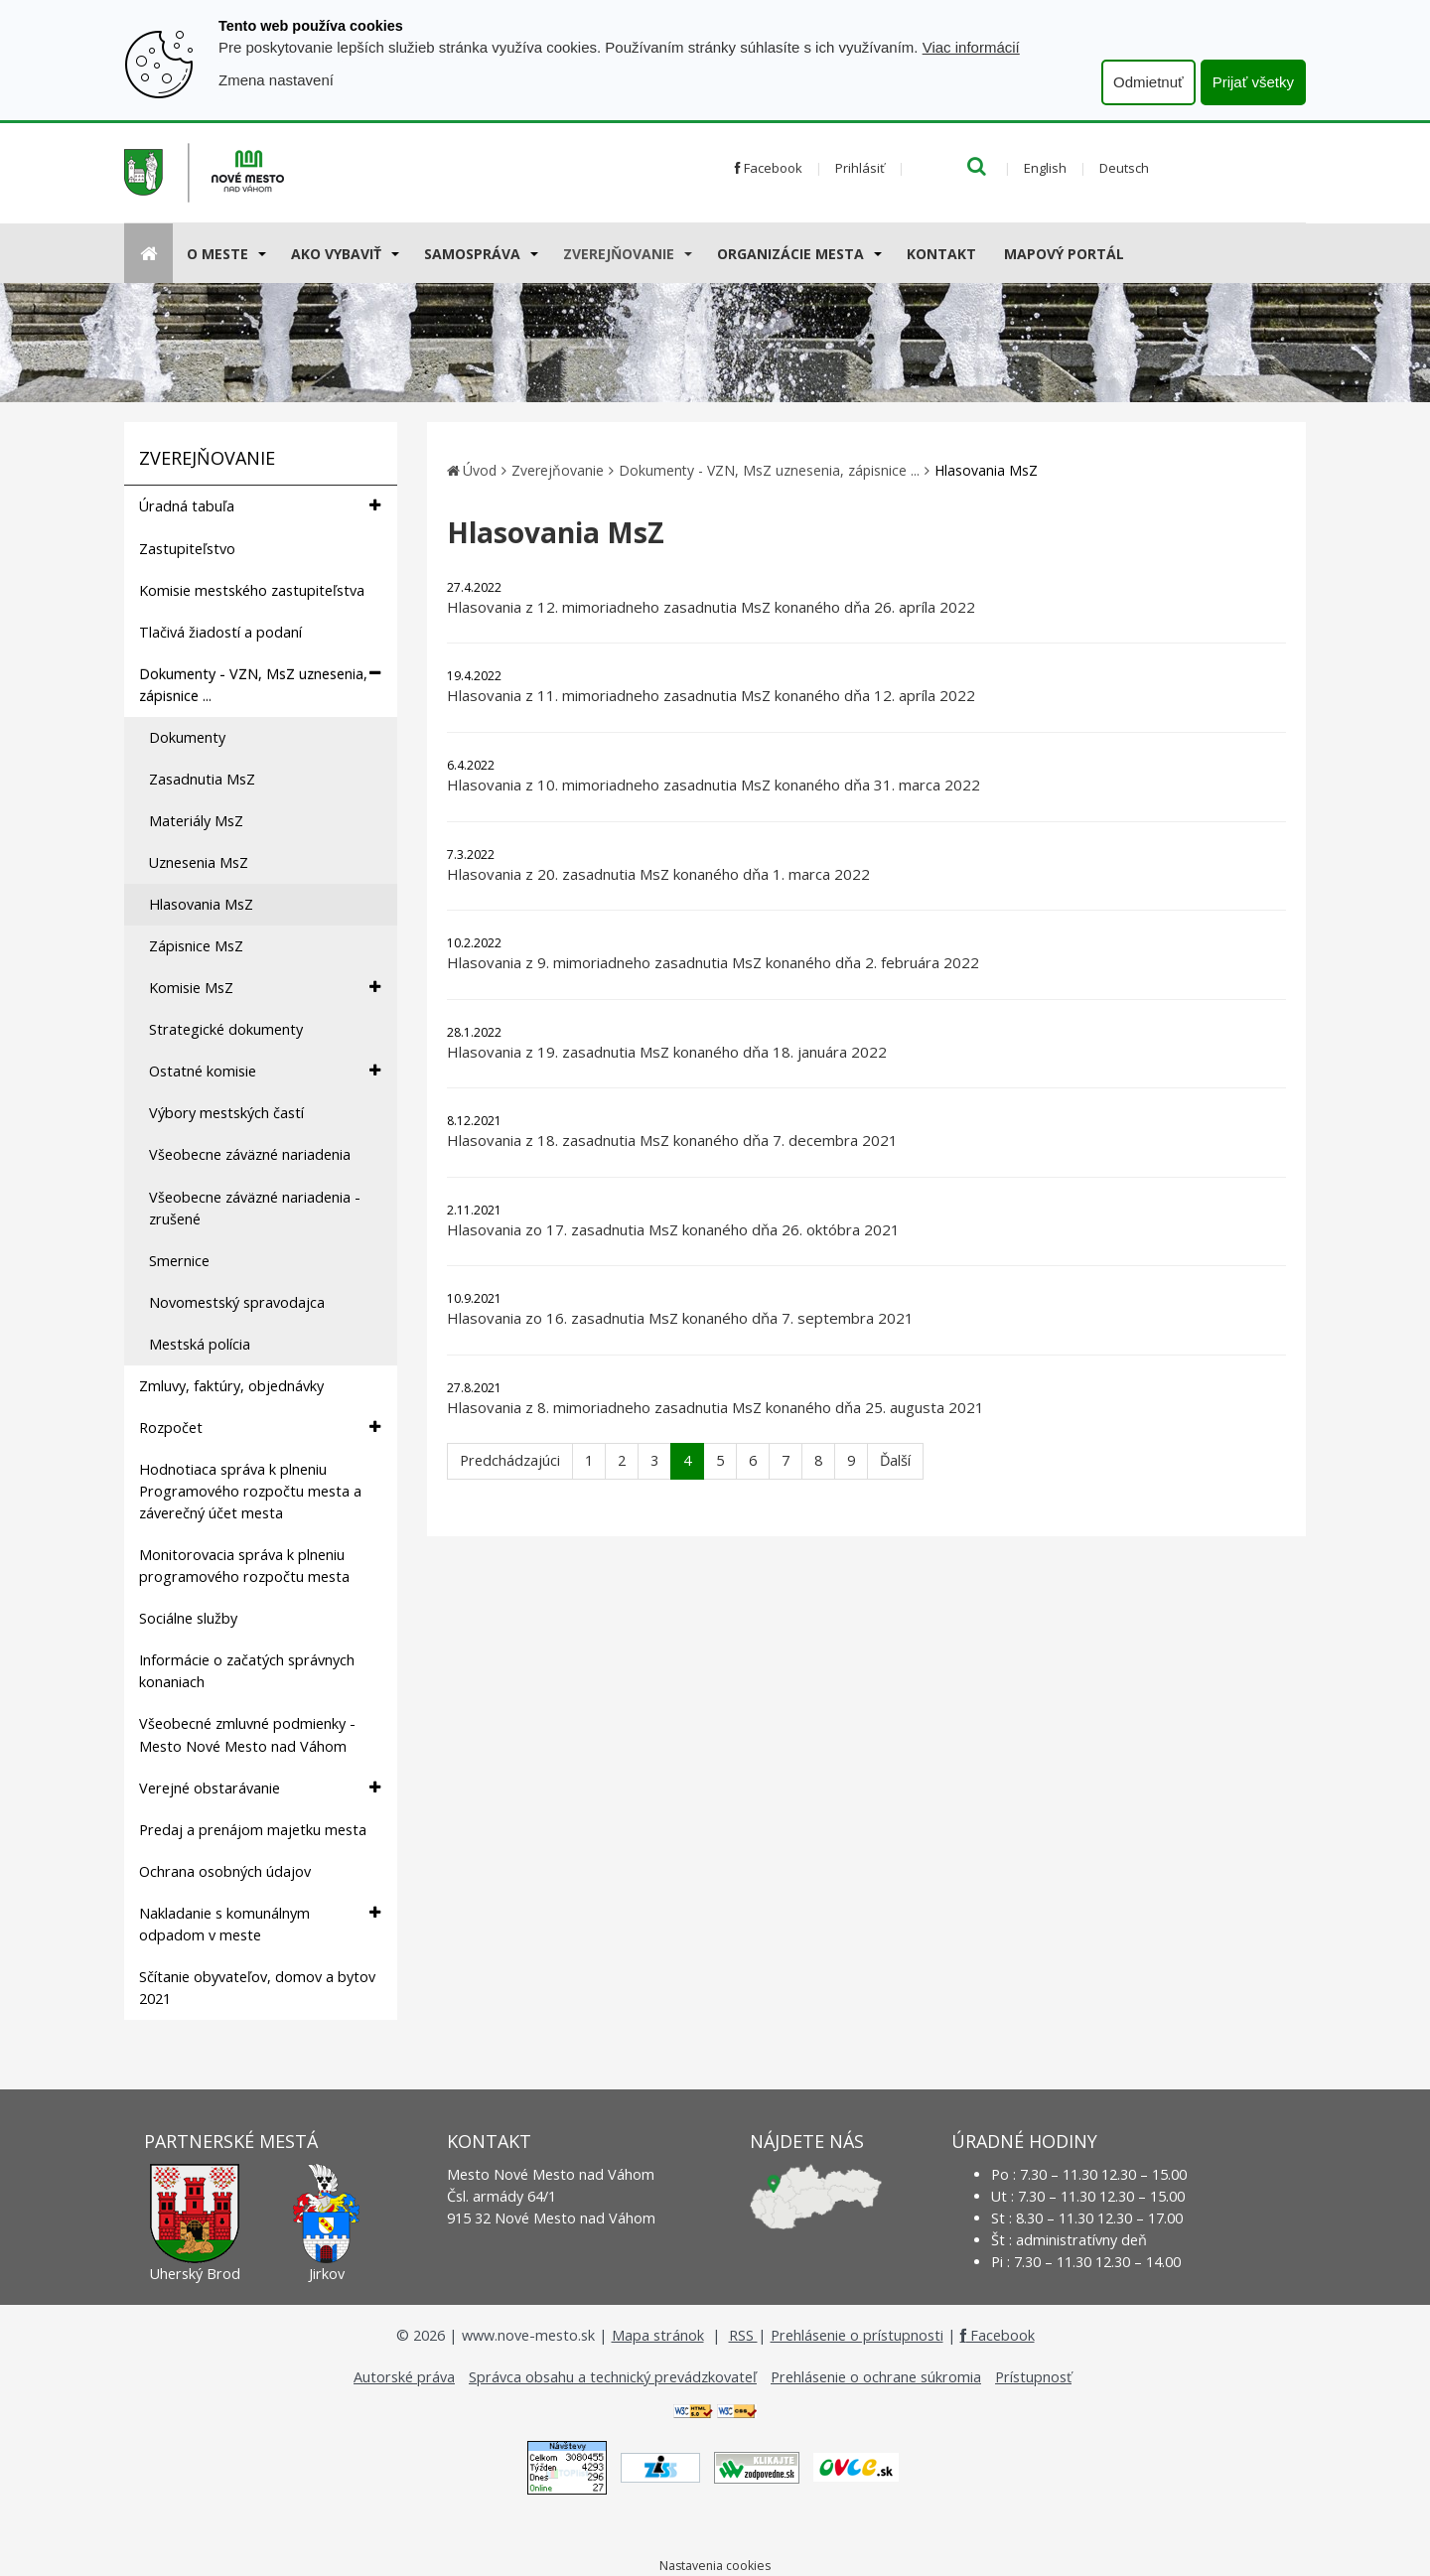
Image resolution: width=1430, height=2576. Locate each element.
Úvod (480, 470)
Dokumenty (187, 737)
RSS (743, 2335)
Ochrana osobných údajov (225, 1871)
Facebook (768, 168)
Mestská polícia (199, 1344)
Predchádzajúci (510, 1460)
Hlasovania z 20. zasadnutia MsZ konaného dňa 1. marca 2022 (658, 874)
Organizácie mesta (790, 253)
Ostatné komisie (264, 1071)
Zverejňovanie (618, 253)
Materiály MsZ (196, 820)
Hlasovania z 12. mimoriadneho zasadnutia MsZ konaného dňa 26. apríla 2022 (711, 607)
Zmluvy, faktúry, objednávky (231, 1385)
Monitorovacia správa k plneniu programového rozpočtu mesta (244, 1565)
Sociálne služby (188, 1618)
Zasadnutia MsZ (202, 779)
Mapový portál (1064, 253)
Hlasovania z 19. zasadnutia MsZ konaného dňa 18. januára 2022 (667, 1052)
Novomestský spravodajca (237, 1302)
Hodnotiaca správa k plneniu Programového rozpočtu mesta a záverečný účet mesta (250, 1491)
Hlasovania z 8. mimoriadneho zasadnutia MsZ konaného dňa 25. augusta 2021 (715, 1407)
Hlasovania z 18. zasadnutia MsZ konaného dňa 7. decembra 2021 (672, 1140)
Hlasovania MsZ (201, 904)
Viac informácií (971, 47)
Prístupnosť (1033, 2376)
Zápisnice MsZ (196, 945)
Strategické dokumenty (226, 1029)
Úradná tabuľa (259, 506)
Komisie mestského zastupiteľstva (251, 590)
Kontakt (941, 253)
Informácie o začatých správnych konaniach (247, 1670)
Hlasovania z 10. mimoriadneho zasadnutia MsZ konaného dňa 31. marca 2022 (713, 784)
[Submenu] (260, 253)
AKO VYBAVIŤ (336, 253)
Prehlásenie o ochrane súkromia (876, 2376)
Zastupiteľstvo (187, 548)
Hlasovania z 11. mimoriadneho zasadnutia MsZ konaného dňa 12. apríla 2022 (711, 695)
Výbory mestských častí (226, 1112)
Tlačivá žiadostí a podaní (220, 632)
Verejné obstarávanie (259, 1788)
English (1045, 168)
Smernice (179, 1260)
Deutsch (1124, 168)
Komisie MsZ (264, 987)
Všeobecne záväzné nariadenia (250, 1154)
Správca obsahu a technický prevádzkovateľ (613, 2376)
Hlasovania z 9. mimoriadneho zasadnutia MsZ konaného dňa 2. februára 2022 (713, 962)
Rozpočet (259, 1427)
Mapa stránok (658, 2335)
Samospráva (472, 253)
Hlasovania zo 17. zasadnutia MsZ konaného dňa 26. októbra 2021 (673, 1229)
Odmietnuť (1148, 81)
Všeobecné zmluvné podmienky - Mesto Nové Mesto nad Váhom (247, 1734)
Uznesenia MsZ (198, 862)
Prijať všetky (1253, 81)
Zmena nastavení (276, 80)
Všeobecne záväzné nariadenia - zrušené (254, 1208)
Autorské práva (404, 2376)
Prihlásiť (860, 168)
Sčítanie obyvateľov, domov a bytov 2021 (257, 1987)
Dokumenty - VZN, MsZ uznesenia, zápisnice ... (259, 684)
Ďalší (895, 1460)
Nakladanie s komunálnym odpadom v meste (259, 1923)
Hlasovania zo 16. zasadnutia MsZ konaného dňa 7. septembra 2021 (680, 1318)
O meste (217, 253)
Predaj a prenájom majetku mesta (252, 1829)
